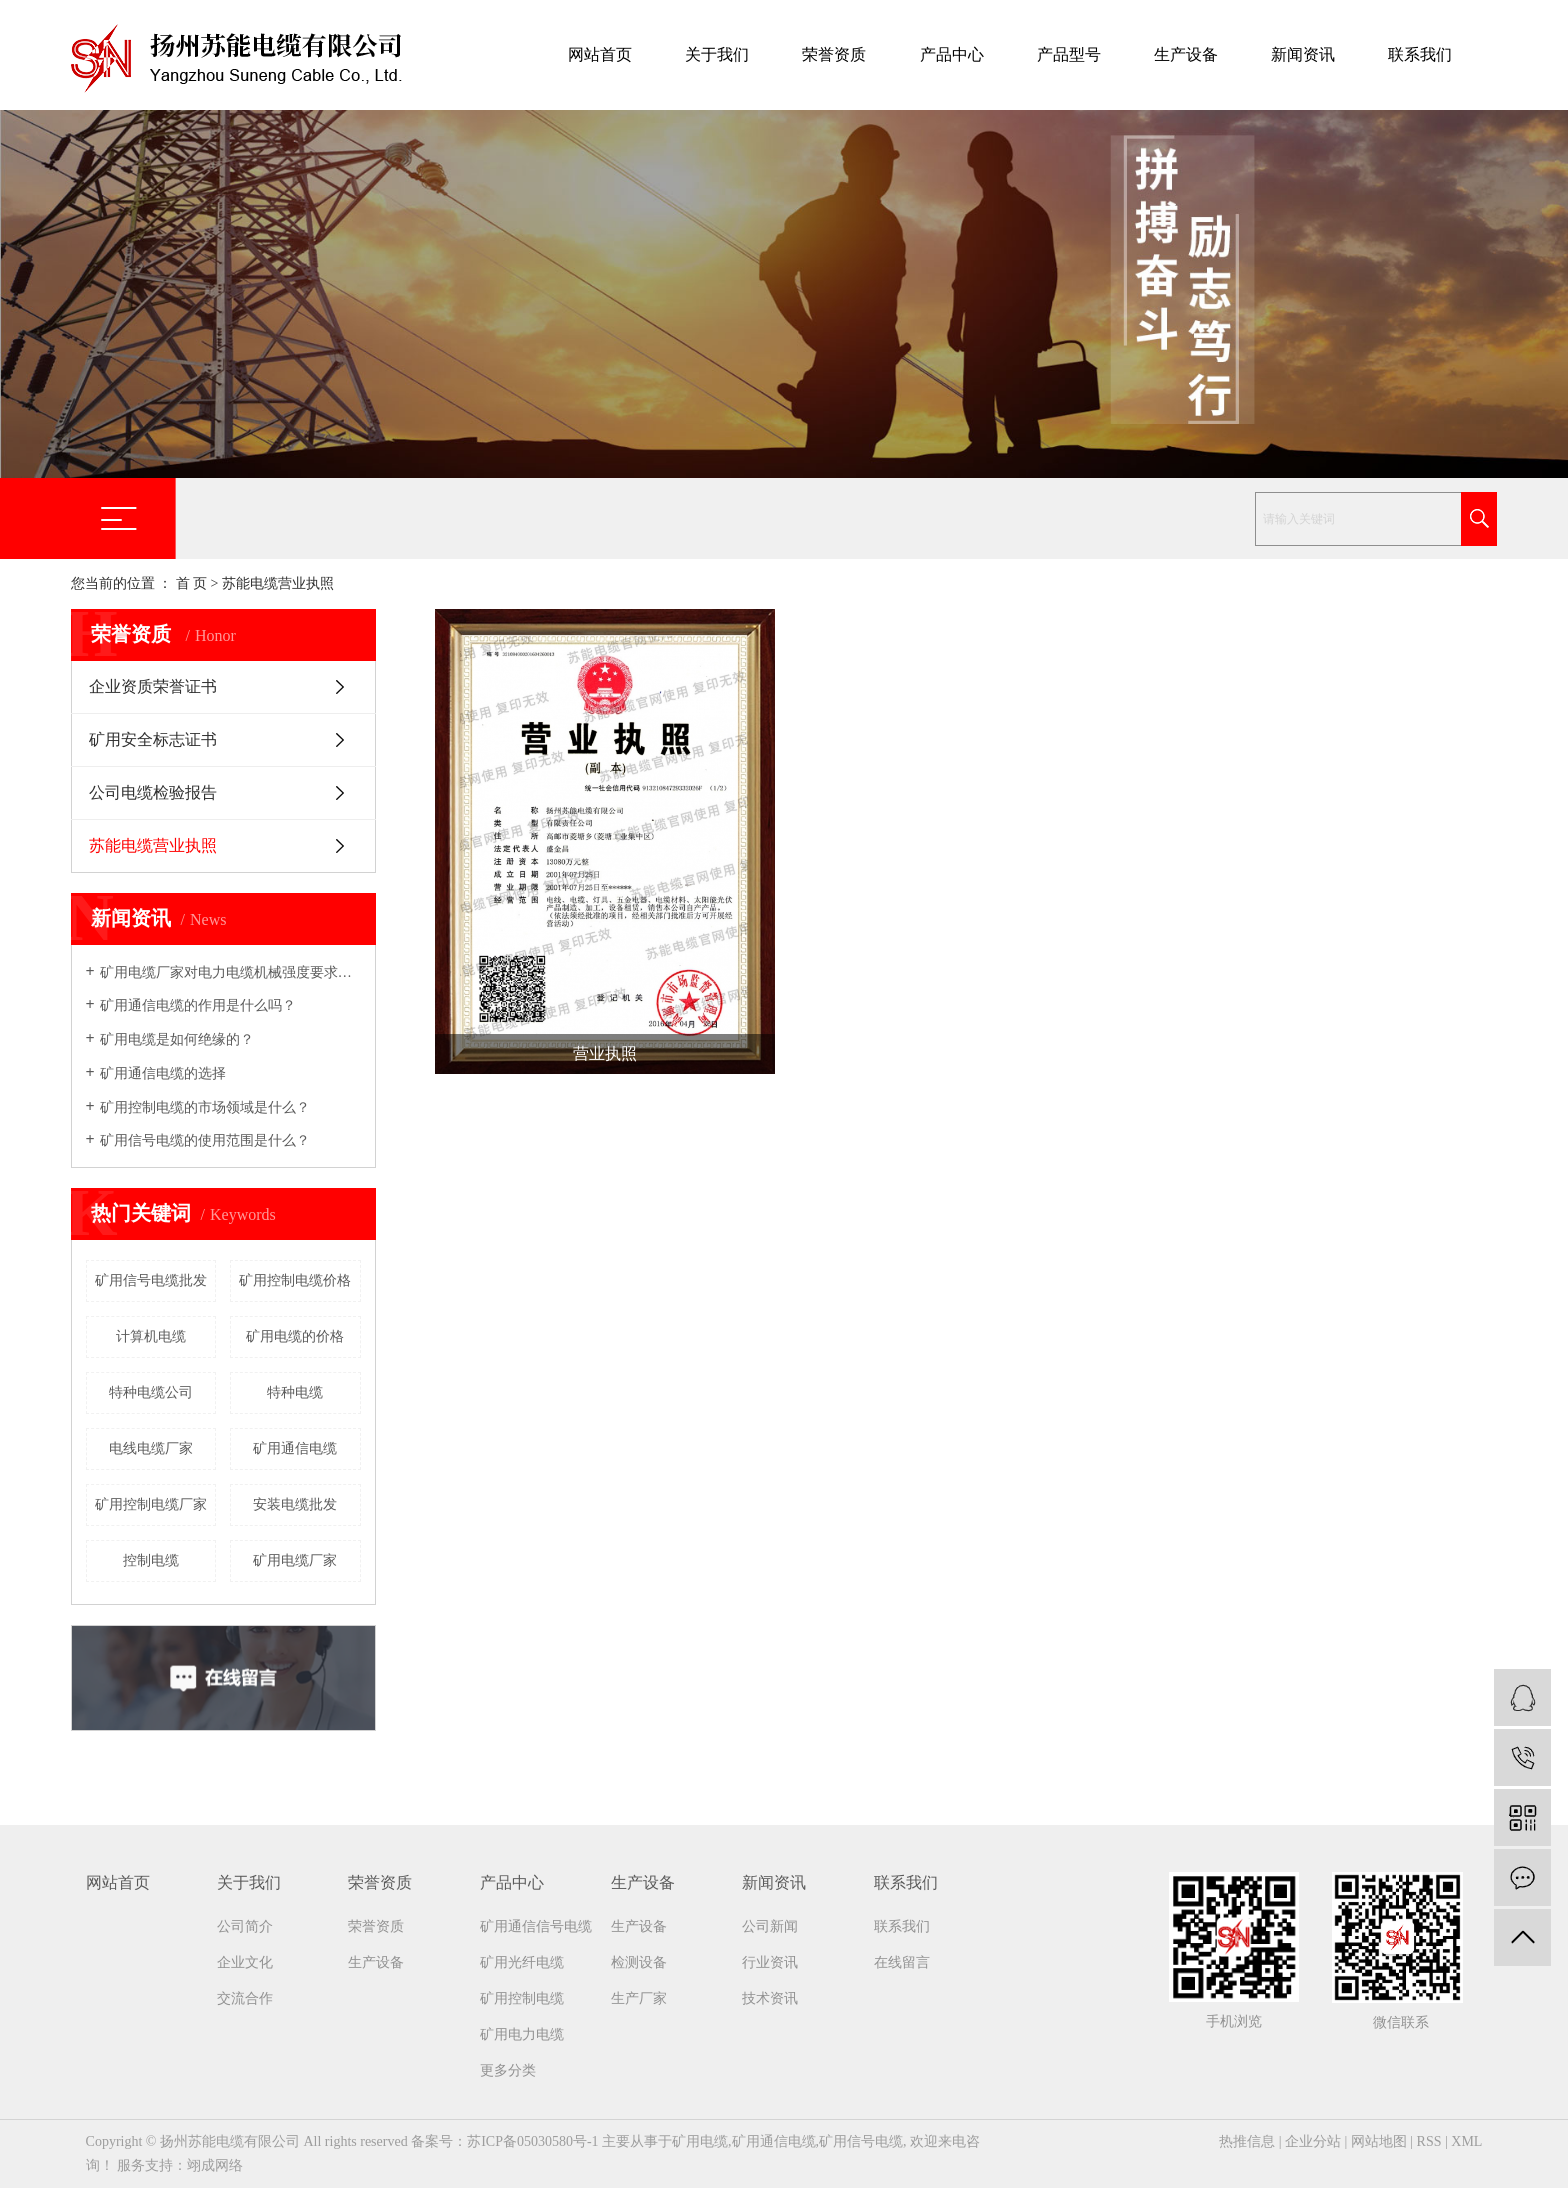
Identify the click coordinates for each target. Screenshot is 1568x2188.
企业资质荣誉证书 (153, 686)
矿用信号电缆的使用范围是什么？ (205, 1140)
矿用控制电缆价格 (295, 1280)
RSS (1429, 2141)
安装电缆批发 (295, 1504)
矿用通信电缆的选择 (163, 1073)
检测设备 (639, 1962)
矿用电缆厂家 (295, 1560)
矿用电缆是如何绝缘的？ (177, 1039)
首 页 (192, 583)
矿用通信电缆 (295, 1448)
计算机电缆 (151, 1336)
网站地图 (1379, 2141)
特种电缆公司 (151, 1392)
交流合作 (245, 1998)
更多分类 (508, 2070)
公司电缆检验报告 (153, 792)
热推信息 (1247, 2141)
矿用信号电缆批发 (151, 1280)
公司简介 (245, 1926)
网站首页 (600, 54)
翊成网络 (215, 2165)
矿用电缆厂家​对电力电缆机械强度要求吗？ (230, 972)
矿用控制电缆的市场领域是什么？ (205, 1107)
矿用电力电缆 (522, 2034)
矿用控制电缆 (522, 1998)
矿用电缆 (700, 2141)
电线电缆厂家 (151, 1448)
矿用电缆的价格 (295, 1336)
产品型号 (1069, 54)
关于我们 (717, 54)
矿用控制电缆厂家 (151, 1504)
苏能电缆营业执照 (153, 845)
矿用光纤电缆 (522, 1962)
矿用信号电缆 (861, 2141)
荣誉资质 (834, 54)
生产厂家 (639, 1998)
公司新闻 (770, 1926)
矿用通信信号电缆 (536, 1926)
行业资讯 (770, 1962)
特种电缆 (295, 1392)
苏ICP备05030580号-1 (532, 2141)
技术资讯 (770, 1998)
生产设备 (1186, 54)
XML (1466, 2141)
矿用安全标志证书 (153, 739)
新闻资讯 (1303, 54)
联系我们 (1420, 54)
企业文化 (245, 1962)
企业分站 (1313, 2141)
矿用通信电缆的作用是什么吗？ (198, 1005)
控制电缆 (151, 1560)
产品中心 (952, 54)
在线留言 (902, 1962)
